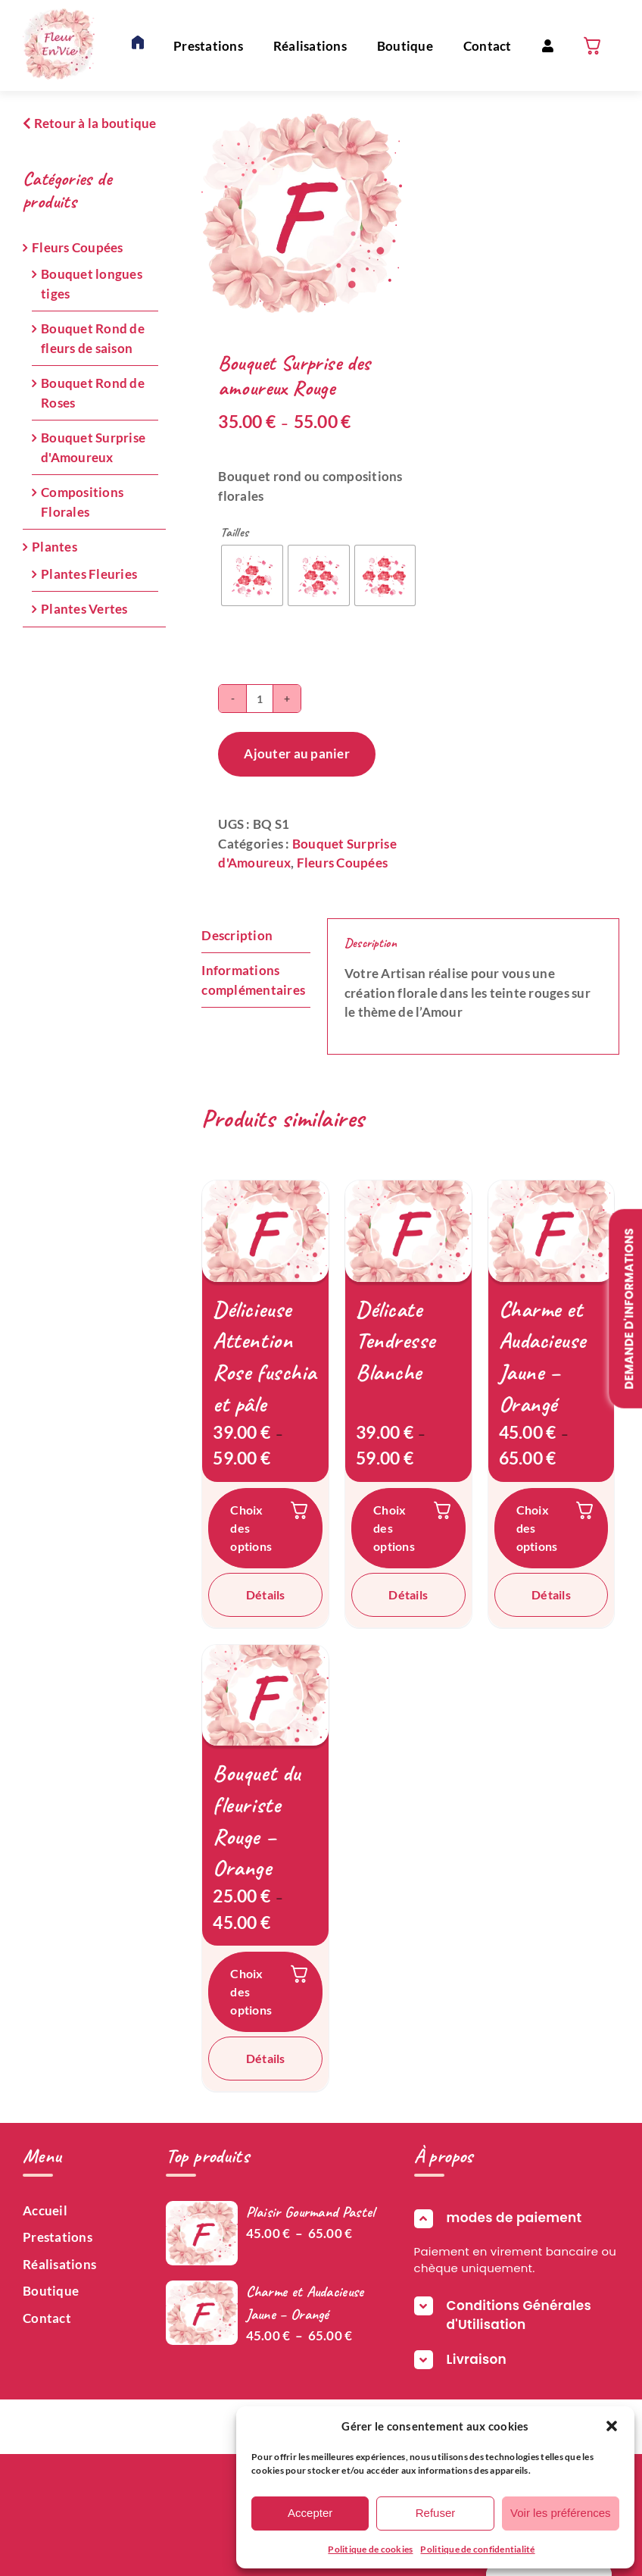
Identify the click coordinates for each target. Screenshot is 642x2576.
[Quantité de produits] (259, 698)
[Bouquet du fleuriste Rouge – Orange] (265, 1695)
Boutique (51, 2291)
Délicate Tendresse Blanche (395, 1341)
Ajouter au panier (296, 753)
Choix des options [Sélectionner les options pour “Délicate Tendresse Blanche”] (394, 1527)
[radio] (252, 576)
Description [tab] (237, 935)
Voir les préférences (560, 2512)
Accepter (310, 2512)
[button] (611, 2426)
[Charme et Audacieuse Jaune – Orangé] (551, 1230)
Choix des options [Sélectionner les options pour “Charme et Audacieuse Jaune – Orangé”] (537, 1527)
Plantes (54, 547)
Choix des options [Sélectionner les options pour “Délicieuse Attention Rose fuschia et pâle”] (251, 1527)
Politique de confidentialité (477, 2549)
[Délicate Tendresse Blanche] (408, 1230)
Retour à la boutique (90, 123)
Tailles (234, 532)
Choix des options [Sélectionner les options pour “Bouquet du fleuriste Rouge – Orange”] (251, 1991)
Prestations (57, 2237)
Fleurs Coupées (342, 863)
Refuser (436, 2512)
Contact (47, 2318)
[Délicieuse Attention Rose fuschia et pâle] (265, 1230)
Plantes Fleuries (89, 574)
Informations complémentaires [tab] (253, 980)
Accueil (45, 2210)
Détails (265, 1594)
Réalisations (59, 2264)
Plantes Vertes (84, 609)
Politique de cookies (370, 2549)
